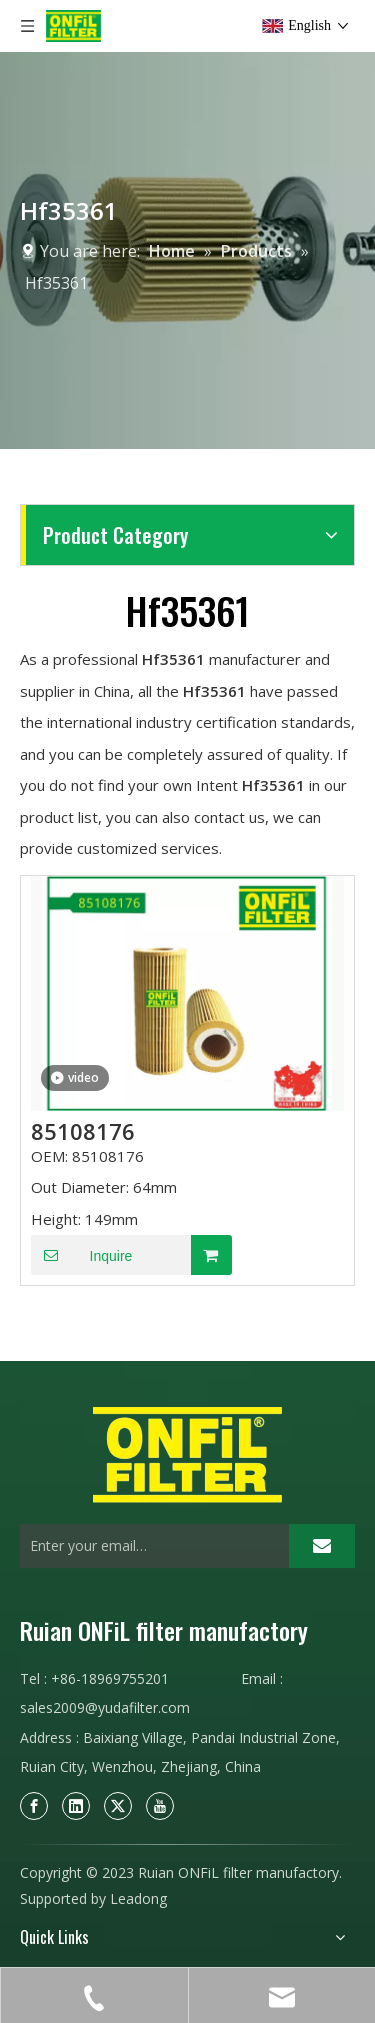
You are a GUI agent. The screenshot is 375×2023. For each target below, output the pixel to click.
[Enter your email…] (149, 1546)
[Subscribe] (322, 1546)
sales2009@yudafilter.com (105, 1707)
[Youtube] (160, 1805)
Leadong (138, 1898)
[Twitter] (118, 1805)
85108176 (83, 1131)
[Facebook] (34, 1805)
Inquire (81, 1255)
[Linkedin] (76, 1805)
